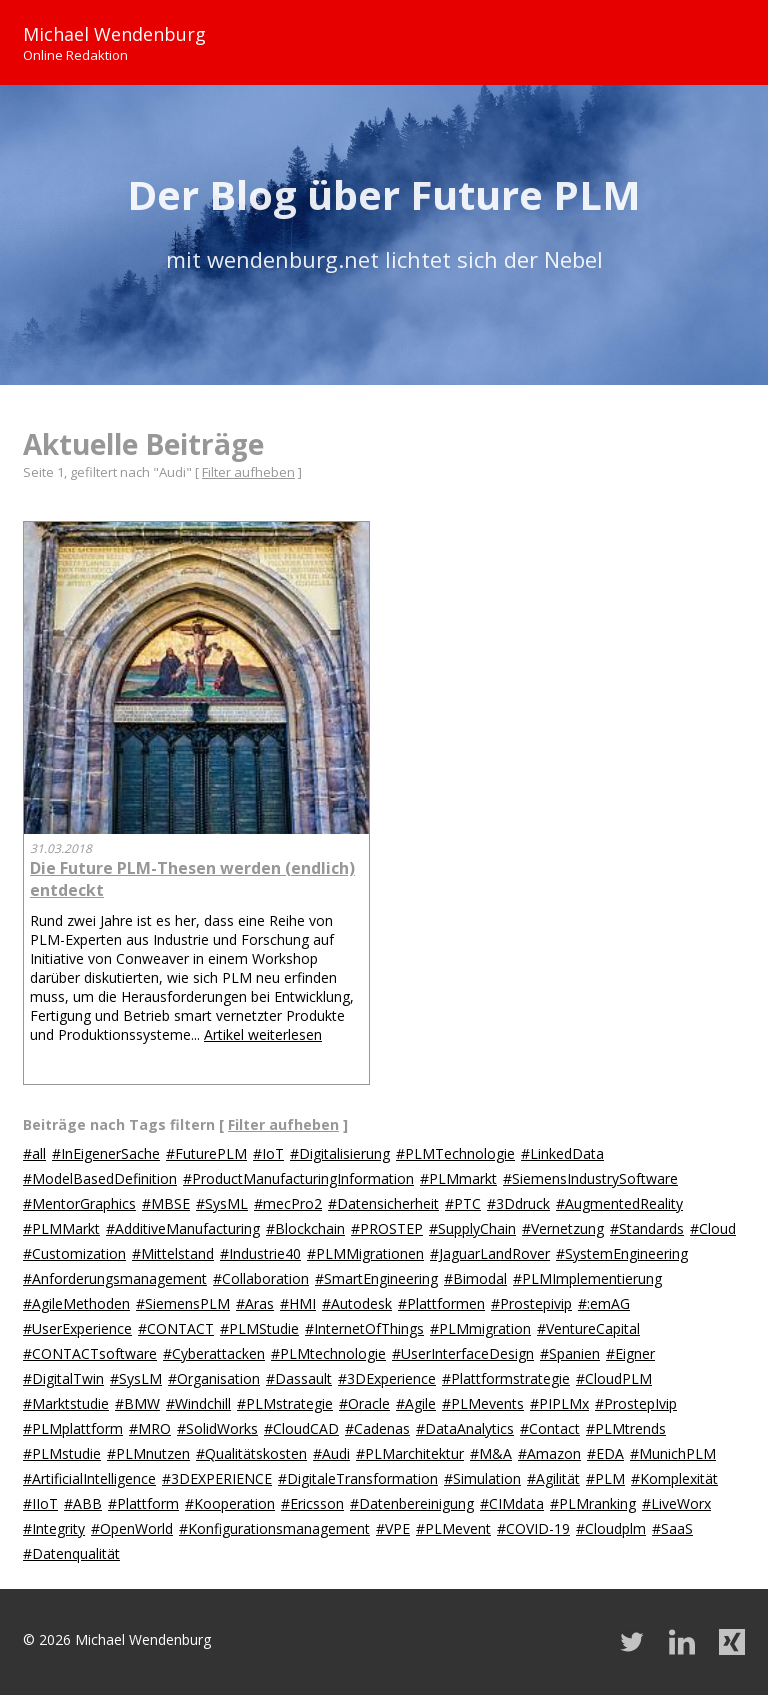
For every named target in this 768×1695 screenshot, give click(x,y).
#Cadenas (377, 1428)
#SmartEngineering (376, 1278)
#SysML (222, 1203)
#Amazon (549, 1453)
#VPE (393, 1528)
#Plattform (143, 1503)
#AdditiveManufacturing (183, 1228)
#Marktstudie (66, 1403)
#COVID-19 (533, 1528)
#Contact (550, 1428)
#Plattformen (441, 1303)
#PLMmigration (480, 1328)
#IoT (268, 1153)
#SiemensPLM (183, 1303)
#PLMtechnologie (328, 1353)
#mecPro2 (288, 1203)
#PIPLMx (559, 1403)
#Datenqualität (71, 1553)
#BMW (137, 1403)
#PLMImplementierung (587, 1278)
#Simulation (482, 1478)
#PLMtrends (626, 1428)
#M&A (491, 1453)
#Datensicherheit (383, 1203)
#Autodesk (357, 1303)
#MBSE (166, 1203)
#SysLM (136, 1378)
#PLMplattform (73, 1428)
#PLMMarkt (61, 1228)
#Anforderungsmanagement (115, 1278)
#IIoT (40, 1503)
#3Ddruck (518, 1203)
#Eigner (630, 1353)
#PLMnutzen (148, 1453)
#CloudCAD (301, 1428)
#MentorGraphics (79, 1203)
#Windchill (198, 1403)
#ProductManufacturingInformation (298, 1178)
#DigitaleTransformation (358, 1478)
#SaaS (672, 1528)
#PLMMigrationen (365, 1253)
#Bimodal (475, 1278)
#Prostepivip (531, 1303)
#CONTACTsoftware (90, 1353)
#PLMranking (593, 1503)
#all (34, 1153)
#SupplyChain (472, 1228)
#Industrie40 (260, 1253)
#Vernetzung (563, 1228)
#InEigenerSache (106, 1153)
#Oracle (364, 1403)
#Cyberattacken (214, 1353)
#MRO (150, 1428)
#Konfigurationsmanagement (274, 1528)
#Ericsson (312, 1503)
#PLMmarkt (458, 1178)
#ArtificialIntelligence (89, 1478)
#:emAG (604, 1303)
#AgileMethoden (76, 1303)
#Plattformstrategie (506, 1378)
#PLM (605, 1478)
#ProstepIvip (636, 1403)
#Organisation (214, 1378)
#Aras (255, 1303)
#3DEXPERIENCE (217, 1478)
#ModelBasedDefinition (100, 1178)
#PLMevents (483, 1403)
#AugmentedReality (619, 1203)
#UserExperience (77, 1328)
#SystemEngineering (622, 1253)
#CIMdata (512, 1503)
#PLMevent (453, 1528)
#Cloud (713, 1228)
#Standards (647, 1228)
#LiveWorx (676, 1503)
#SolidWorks (217, 1428)
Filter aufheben (248, 472)
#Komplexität (674, 1478)
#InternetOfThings (364, 1328)
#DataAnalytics (465, 1428)
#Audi (331, 1453)
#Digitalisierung (340, 1153)
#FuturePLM (206, 1153)
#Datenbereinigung (412, 1503)
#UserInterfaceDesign (463, 1353)
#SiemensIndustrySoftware (590, 1178)
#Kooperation (230, 1503)
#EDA (605, 1453)
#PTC (463, 1203)
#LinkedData (562, 1153)
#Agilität (553, 1478)
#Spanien (570, 1353)
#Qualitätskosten (251, 1453)
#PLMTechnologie (455, 1153)
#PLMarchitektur (410, 1453)
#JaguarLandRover (490, 1253)
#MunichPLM (673, 1453)
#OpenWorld (132, 1528)
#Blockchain (305, 1228)
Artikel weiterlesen (263, 1034)
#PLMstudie (62, 1453)
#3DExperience (387, 1378)
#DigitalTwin (63, 1378)
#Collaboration (261, 1278)
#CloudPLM (614, 1378)
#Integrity (54, 1528)
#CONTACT (176, 1328)
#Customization (74, 1253)
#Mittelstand (173, 1253)
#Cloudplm (611, 1528)
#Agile (416, 1403)
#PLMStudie (259, 1328)
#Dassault (299, 1378)
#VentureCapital (588, 1328)
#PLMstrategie (285, 1403)
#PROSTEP (387, 1228)
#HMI (298, 1303)
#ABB (83, 1503)
